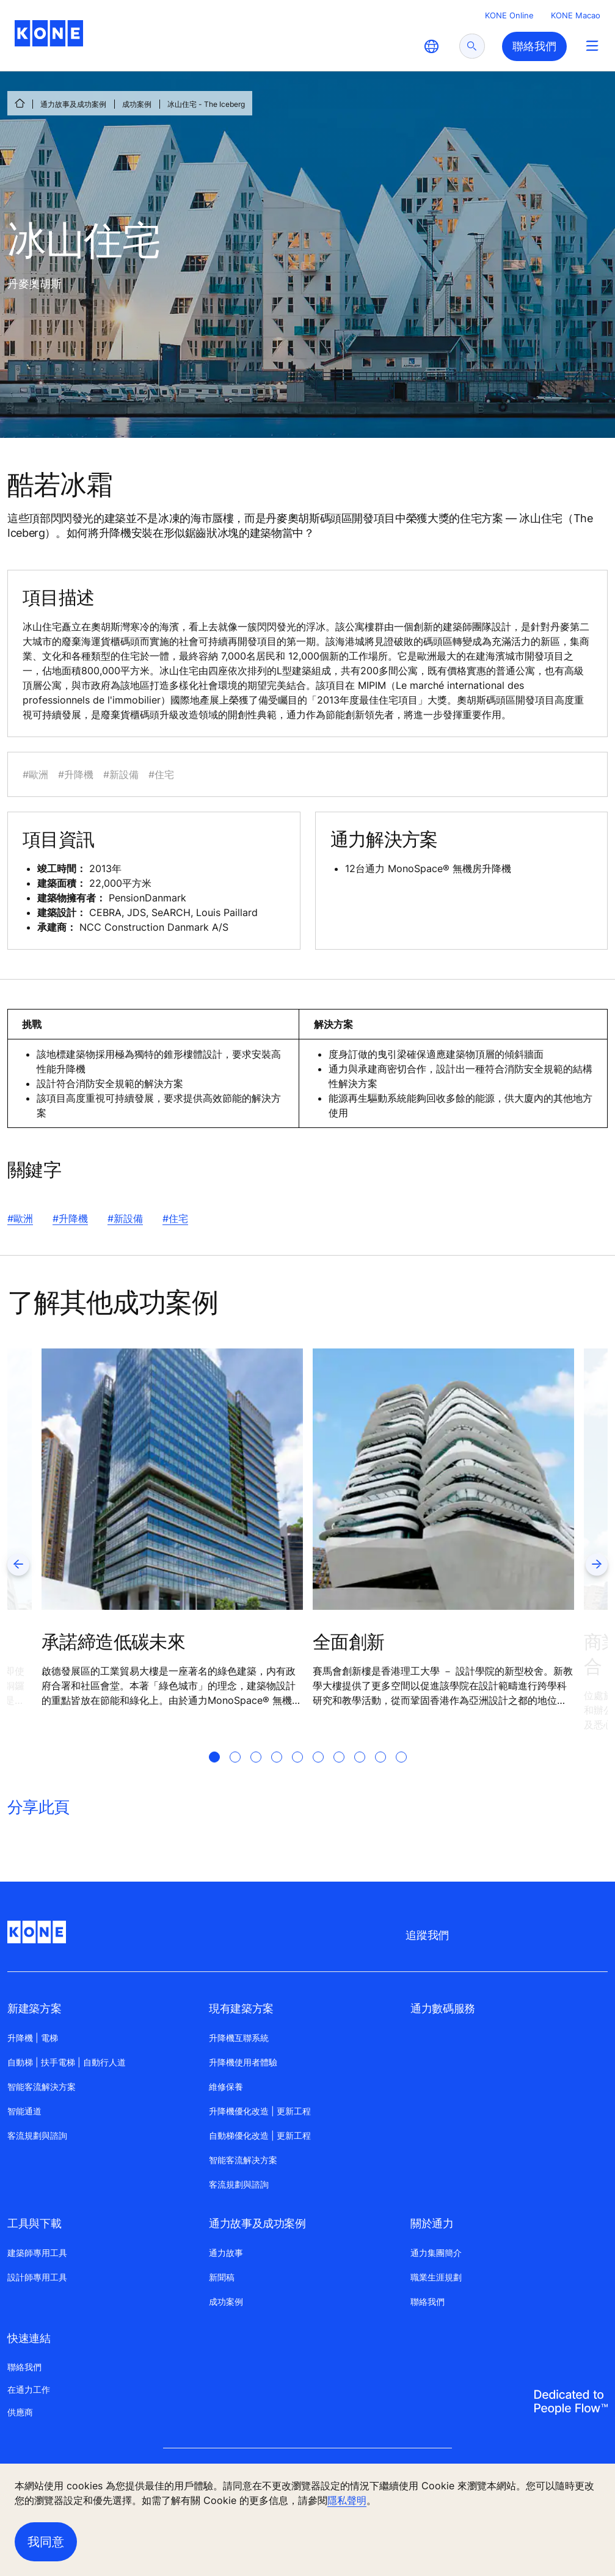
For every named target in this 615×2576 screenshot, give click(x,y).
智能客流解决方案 (243, 2160)
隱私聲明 (346, 2500)
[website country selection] (431, 46)
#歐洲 (20, 1218)
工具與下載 (34, 2223)
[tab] (214, 1771)
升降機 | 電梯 (32, 2037)
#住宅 (175, 1218)
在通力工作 (28, 2389)
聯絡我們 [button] (534, 46)
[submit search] (472, 46)
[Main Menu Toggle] (592, 45)
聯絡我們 (427, 2301)
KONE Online (509, 15)
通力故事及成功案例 (73, 104)
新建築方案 (34, 2008)
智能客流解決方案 (41, 2086)
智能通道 (24, 2111)
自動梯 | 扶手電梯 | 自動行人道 (66, 2062)
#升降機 (70, 1218)
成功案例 (136, 104)
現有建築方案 (241, 2008)
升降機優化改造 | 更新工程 (260, 2111)
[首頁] (19, 103)
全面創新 (349, 1642)
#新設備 (125, 1218)
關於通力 (432, 2223)
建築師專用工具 (37, 2252)
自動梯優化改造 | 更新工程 (260, 2135)
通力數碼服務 (442, 2008)
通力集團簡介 (436, 2252)
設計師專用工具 (37, 2277)
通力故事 (226, 2252)
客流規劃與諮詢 (37, 2135)
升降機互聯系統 (239, 2037)
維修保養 (226, 2086)
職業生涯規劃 (436, 2277)
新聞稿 (222, 2277)
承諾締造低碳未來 (113, 1642)
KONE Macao (575, 15)
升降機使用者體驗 (243, 2062)
